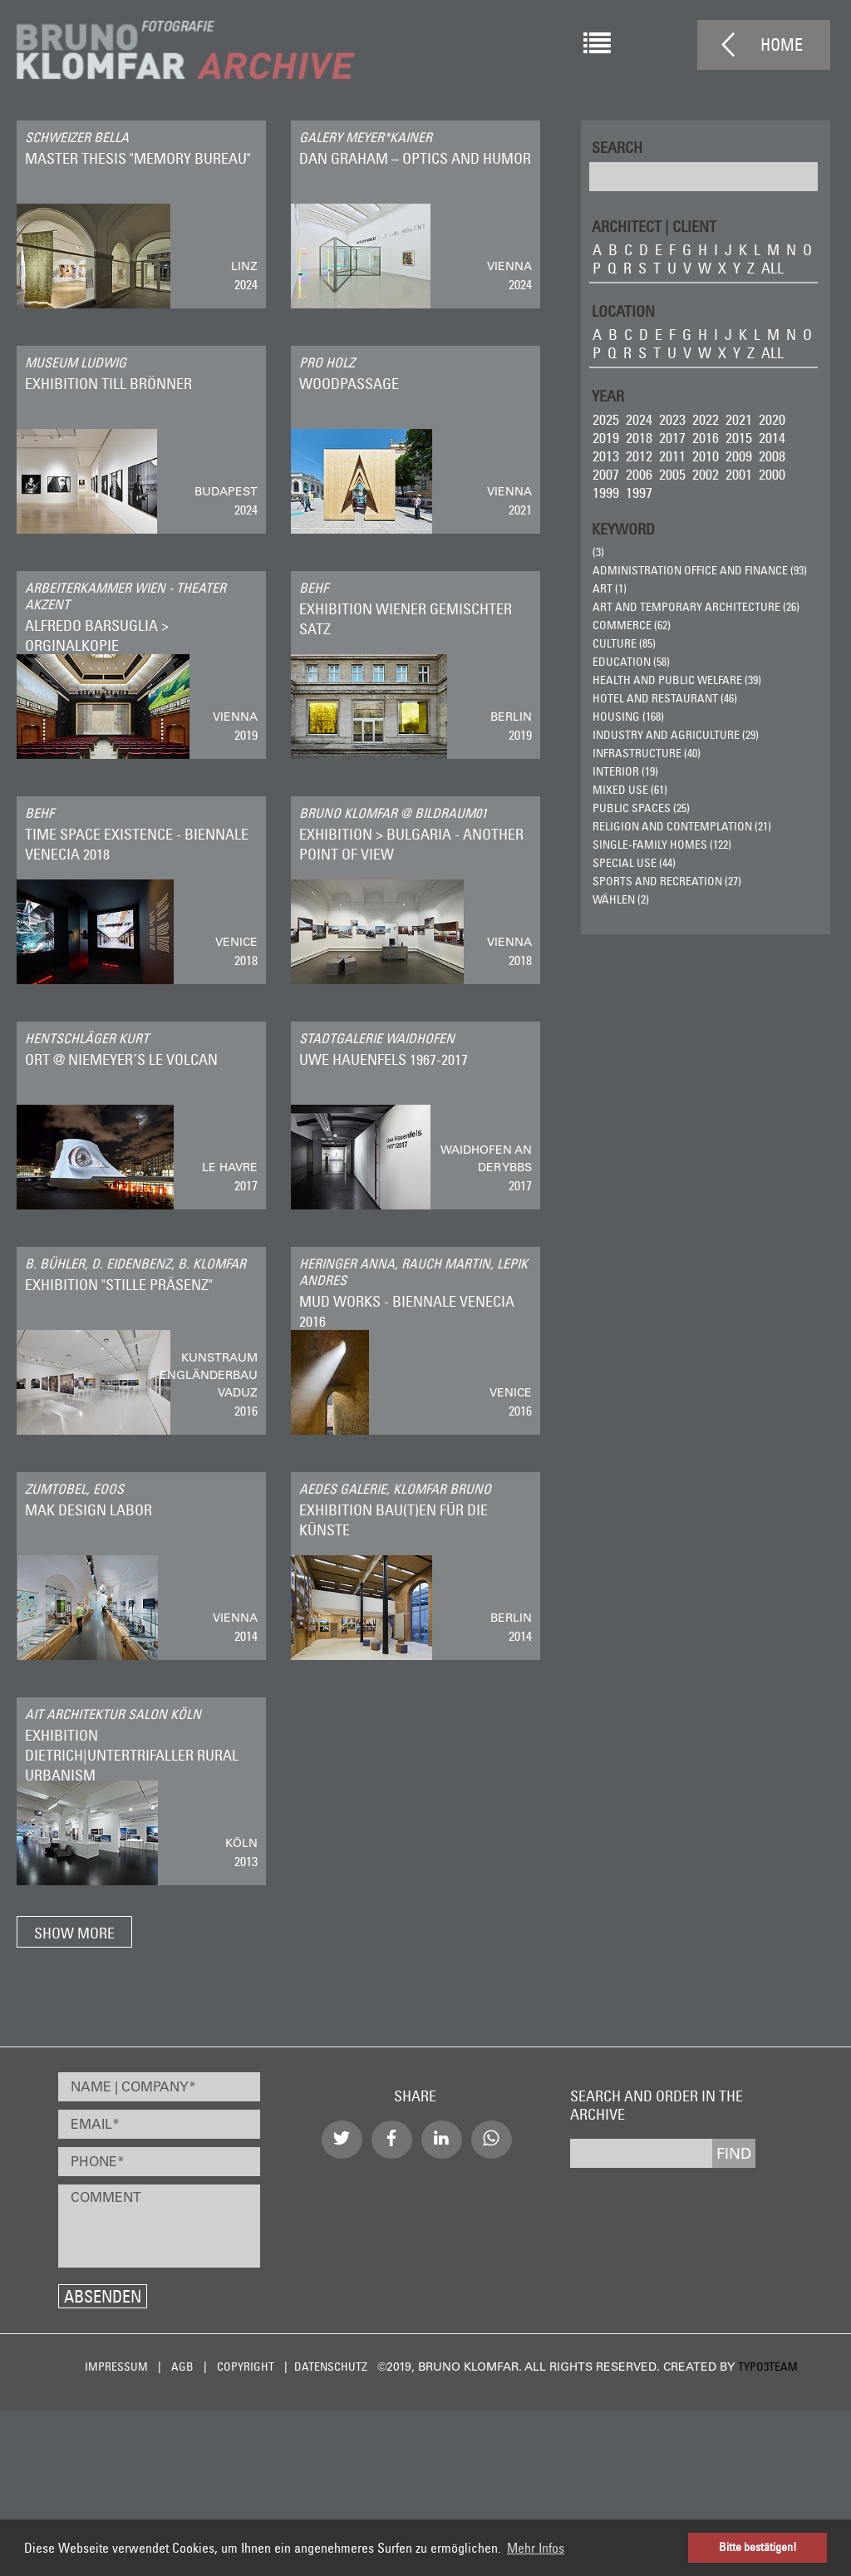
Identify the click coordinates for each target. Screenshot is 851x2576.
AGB (182, 2366)
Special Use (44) (634, 862)
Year (608, 395)
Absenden (102, 2296)
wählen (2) (621, 899)
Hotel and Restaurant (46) (665, 698)
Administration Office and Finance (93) (700, 570)
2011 (672, 455)
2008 (772, 455)
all (772, 268)
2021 (739, 419)
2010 (705, 455)
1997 (639, 492)
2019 (606, 437)
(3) (598, 551)
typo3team (768, 2366)
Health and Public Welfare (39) (677, 679)
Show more (74, 1933)
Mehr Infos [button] (535, 2547)
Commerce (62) (632, 625)
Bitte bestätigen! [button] (758, 2546)
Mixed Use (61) (630, 789)
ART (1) (610, 588)
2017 (672, 437)
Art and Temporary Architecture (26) (696, 606)
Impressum (116, 2366)
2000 (772, 474)
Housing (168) (628, 716)
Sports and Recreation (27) (667, 881)
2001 (739, 474)
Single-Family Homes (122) (662, 844)
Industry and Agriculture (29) (676, 734)
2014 (772, 437)
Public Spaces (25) (641, 807)
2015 (739, 437)
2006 (639, 474)
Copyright (245, 2366)
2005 (672, 474)
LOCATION (623, 310)
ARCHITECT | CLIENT (654, 225)
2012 (639, 455)
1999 (606, 492)
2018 (639, 437)
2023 (672, 419)
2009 (739, 455)
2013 (606, 455)
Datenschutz (330, 2366)
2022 (705, 419)
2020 (772, 419)
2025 (606, 419)
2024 (639, 419)
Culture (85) (624, 643)
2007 (606, 474)
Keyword (623, 528)
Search (617, 146)
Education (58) (631, 661)
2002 (705, 474)
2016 (705, 437)
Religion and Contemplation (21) (682, 826)
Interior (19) (625, 771)
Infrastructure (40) (647, 753)
